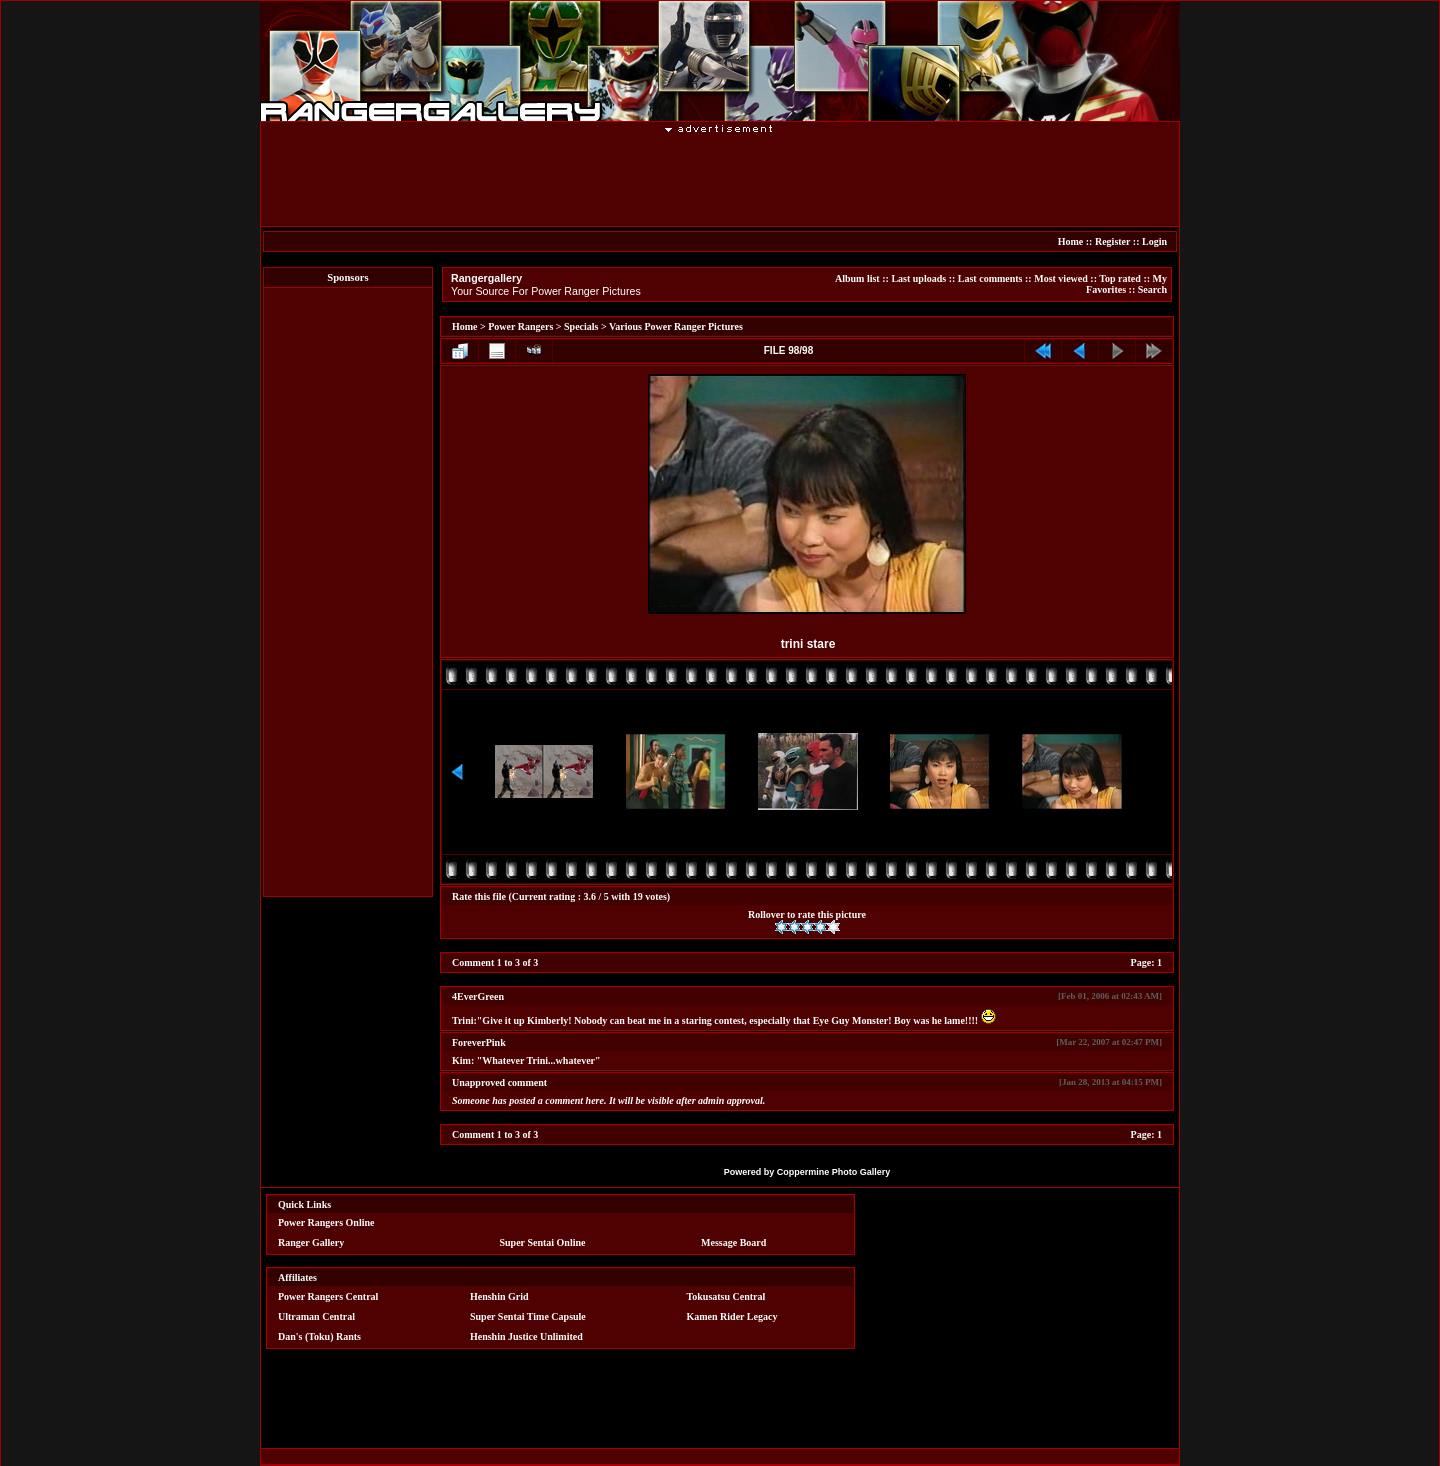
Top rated (1120, 278)
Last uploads (918, 278)
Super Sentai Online (543, 1242)
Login (1154, 241)
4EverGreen (478, 996)
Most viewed (1061, 278)
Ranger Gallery (311, 1242)
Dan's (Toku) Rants (319, 1336)
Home (1071, 241)
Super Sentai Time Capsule (528, 1316)
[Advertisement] (720, 179)
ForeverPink (479, 1042)
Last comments (990, 278)
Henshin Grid (499, 1296)
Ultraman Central (316, 1316)
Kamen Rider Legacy (732, 1316)
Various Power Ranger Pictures (676, 326)
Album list (857, 278)
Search (1152, 289)
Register (1112, 241)
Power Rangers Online (326, 1222)
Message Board (733, 1242)
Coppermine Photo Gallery (834, 1172)
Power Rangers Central (328, 1296)
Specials (581, 326)
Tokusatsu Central (726, 1296)
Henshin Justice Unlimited (526, 1336)
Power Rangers (520, 326)
